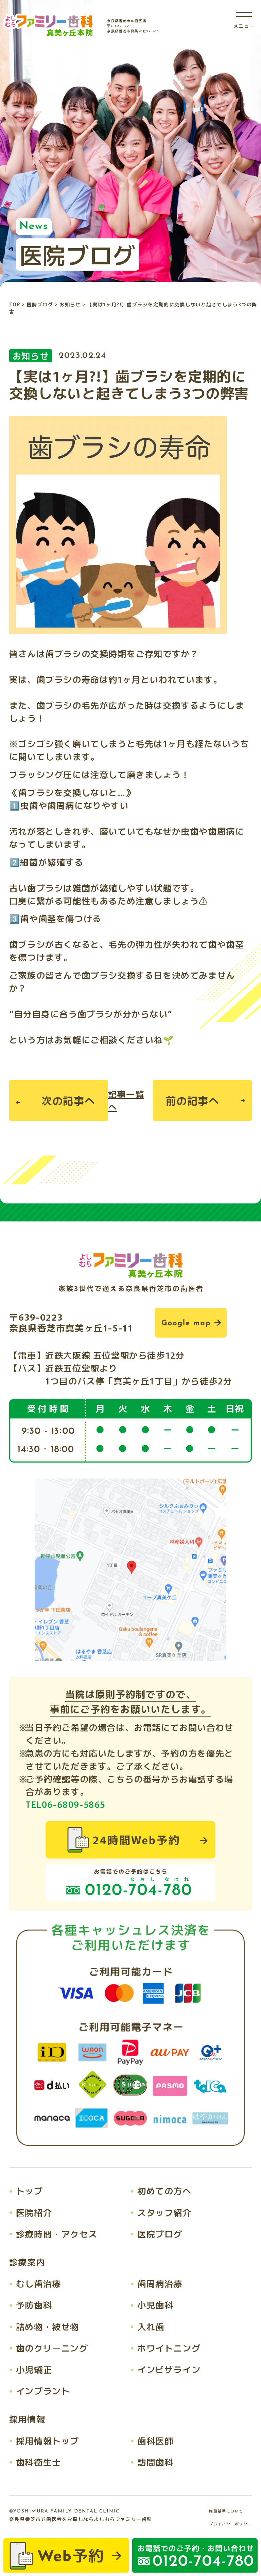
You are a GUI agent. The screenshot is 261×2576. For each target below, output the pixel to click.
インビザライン (169, 2369)
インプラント (43, 2390)
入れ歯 (150, 2326)
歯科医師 (155, 2440)
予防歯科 (34, 2305)
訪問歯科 (155, 2462)
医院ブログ (159, 2234)
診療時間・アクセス (56, 2234)
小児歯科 (155, 2305)
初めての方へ (164, 2190)
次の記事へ (68, 1100)
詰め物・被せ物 (47, 2326)
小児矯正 (34, 2369)
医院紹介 (34, 2212)
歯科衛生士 (38, 2462)
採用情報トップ (47, 2440)
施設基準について (226, 2511)
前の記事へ (193, 1100)
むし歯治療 (38, 2283)
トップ (29, 2190)
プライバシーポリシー (230, 2523)
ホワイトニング (169, 2348)
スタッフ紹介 (164, 2212)
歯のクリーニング (52, 2348)
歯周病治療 (159, 2283)
